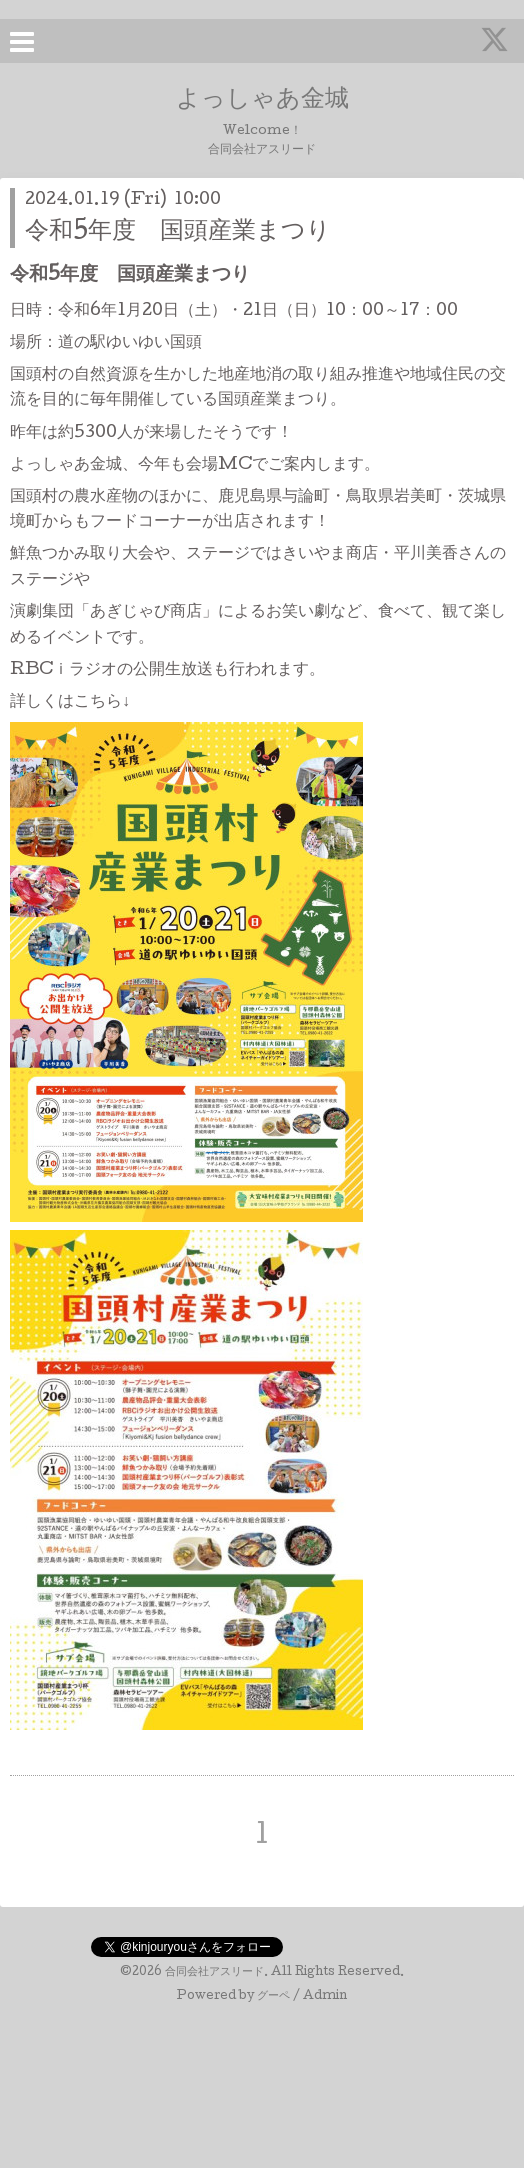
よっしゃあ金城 (262, 100)
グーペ (273, 1997)
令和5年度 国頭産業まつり (178, 232)
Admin (325, 1997)
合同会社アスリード (214, 1973)
